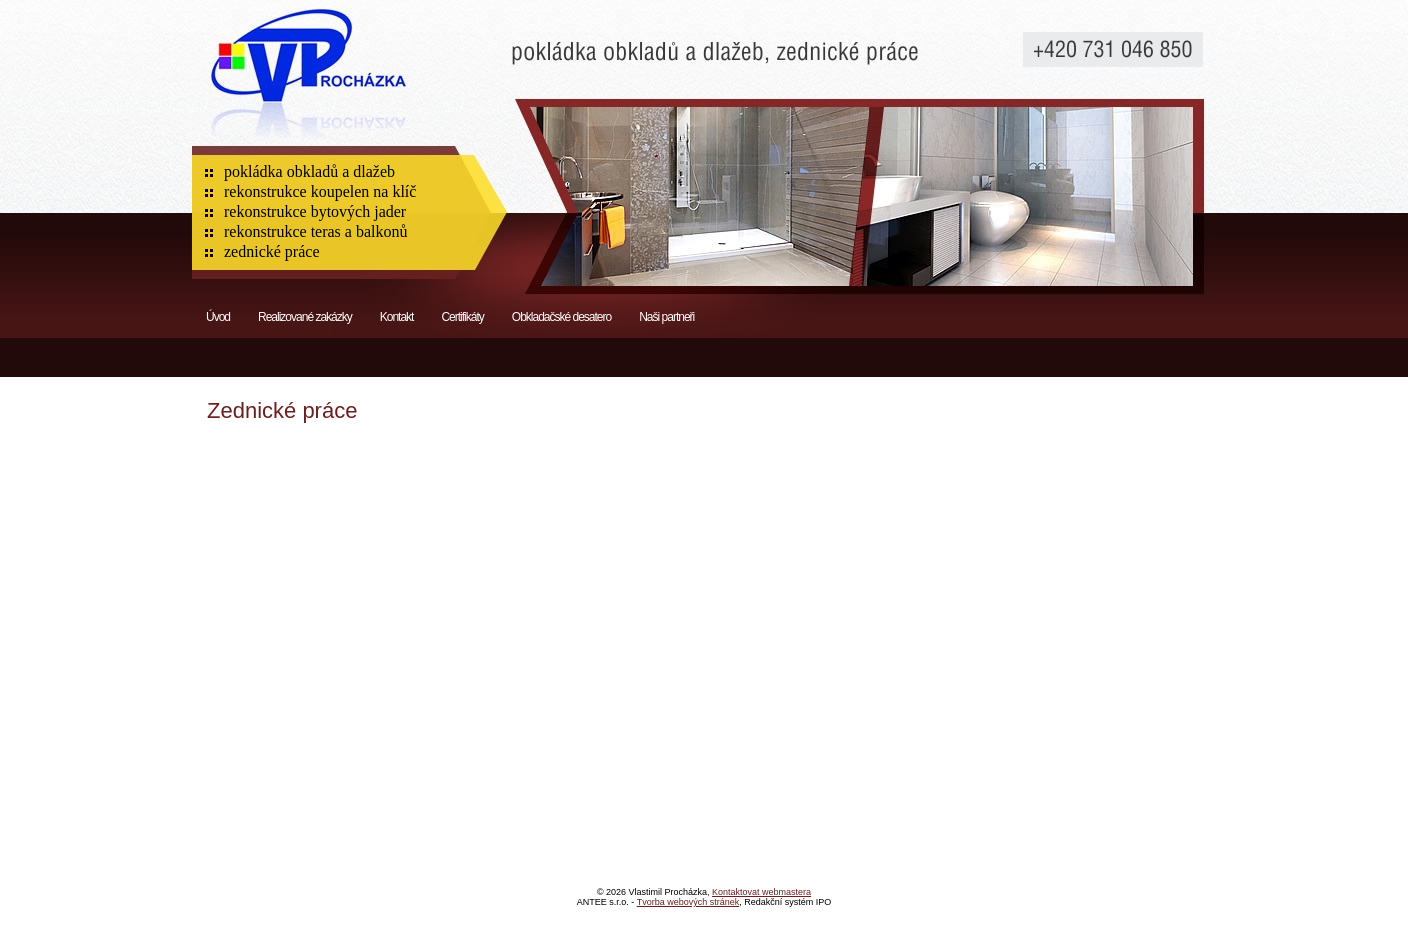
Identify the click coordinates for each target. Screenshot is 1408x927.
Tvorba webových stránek (688, 902)
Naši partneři (666, 317)
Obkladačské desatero (561, 317)
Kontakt (397, 317)
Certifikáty (462, 317)
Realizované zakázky (305, 317)
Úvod (218, 317)
